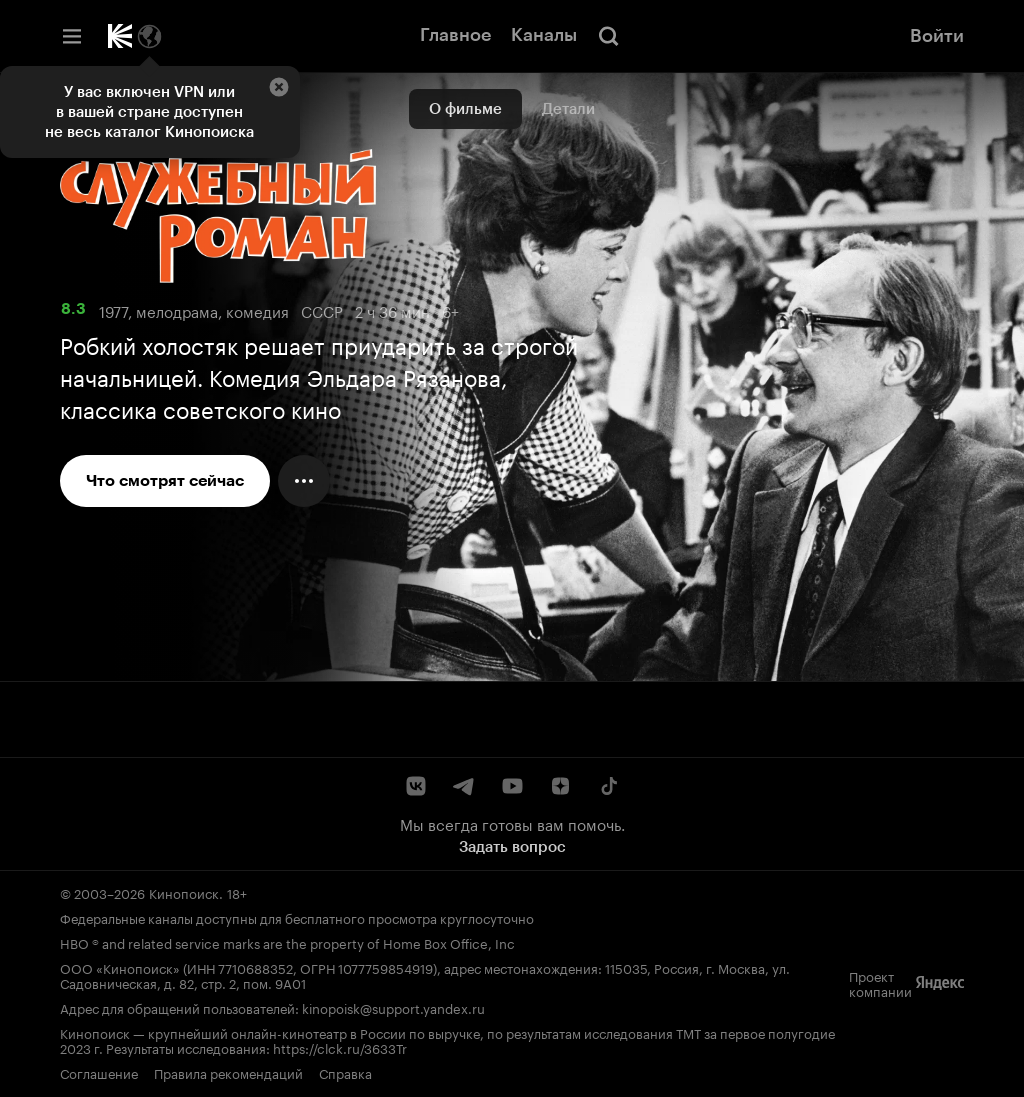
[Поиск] (609, 36)
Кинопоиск (184, 892)
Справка (345, 1072)
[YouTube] (512, 786)
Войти (937, 36)
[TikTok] (608, 786)
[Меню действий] (304, 481)
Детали (568, 109)
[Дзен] (560, 786)
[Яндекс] (940, 983)
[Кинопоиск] (120, 36)
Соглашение (99, 1072)
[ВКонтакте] (416, 786)
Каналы (544, 35)
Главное (455, 35)
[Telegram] (464, 786)
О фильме (465, 109)
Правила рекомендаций (228, 1072)
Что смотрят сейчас (165, 480)
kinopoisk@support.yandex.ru (393, 1007)
